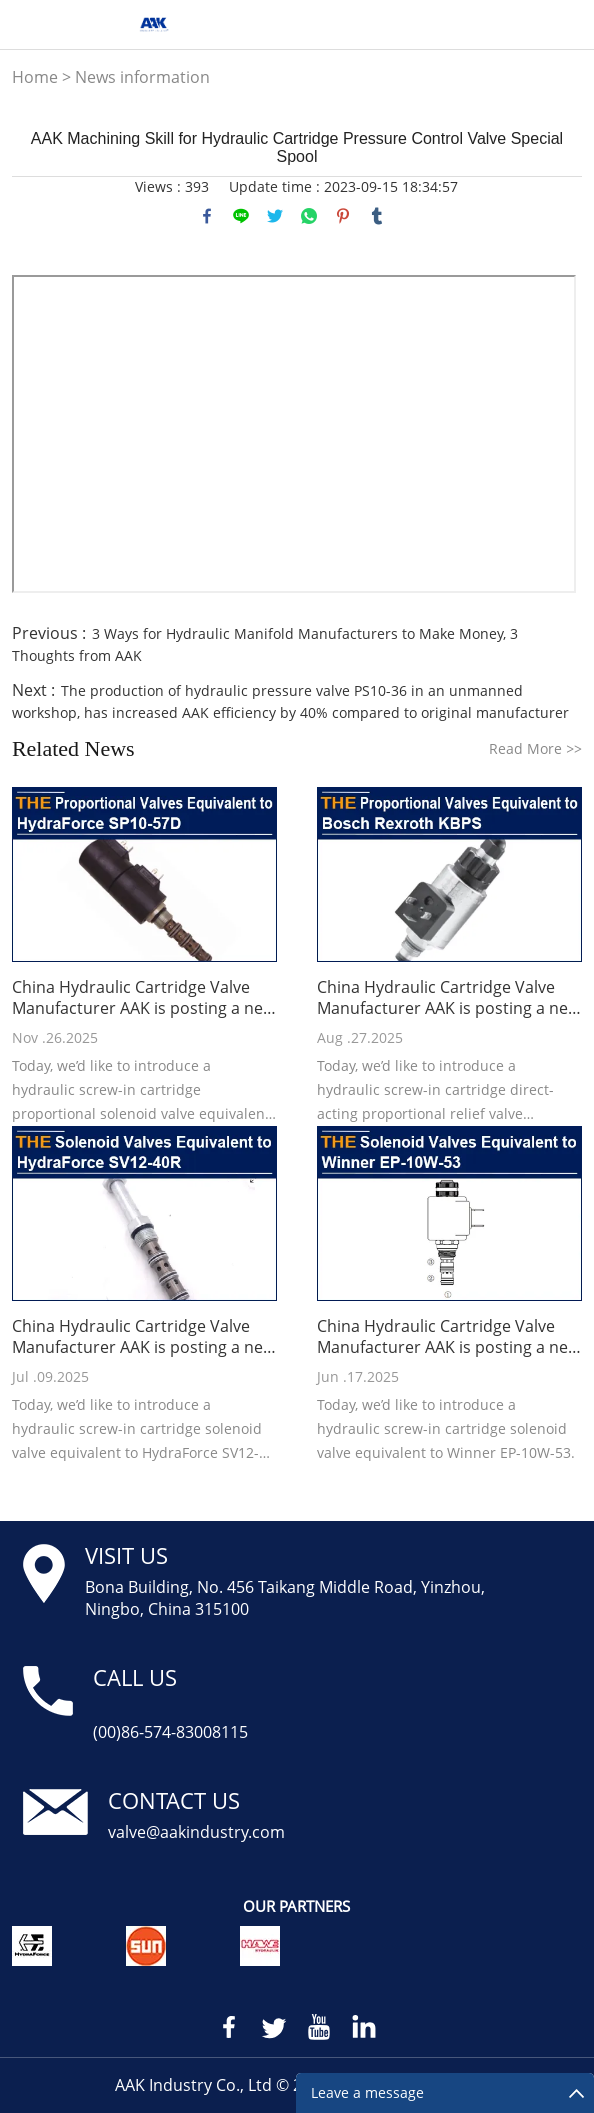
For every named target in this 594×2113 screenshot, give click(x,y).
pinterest (343, 216)
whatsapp (309, 216)
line (241, 216)
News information (142, 77)
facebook (207, 216)
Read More (535, 748)
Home (35, 77)
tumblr (377, 216)
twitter (275, 216)
